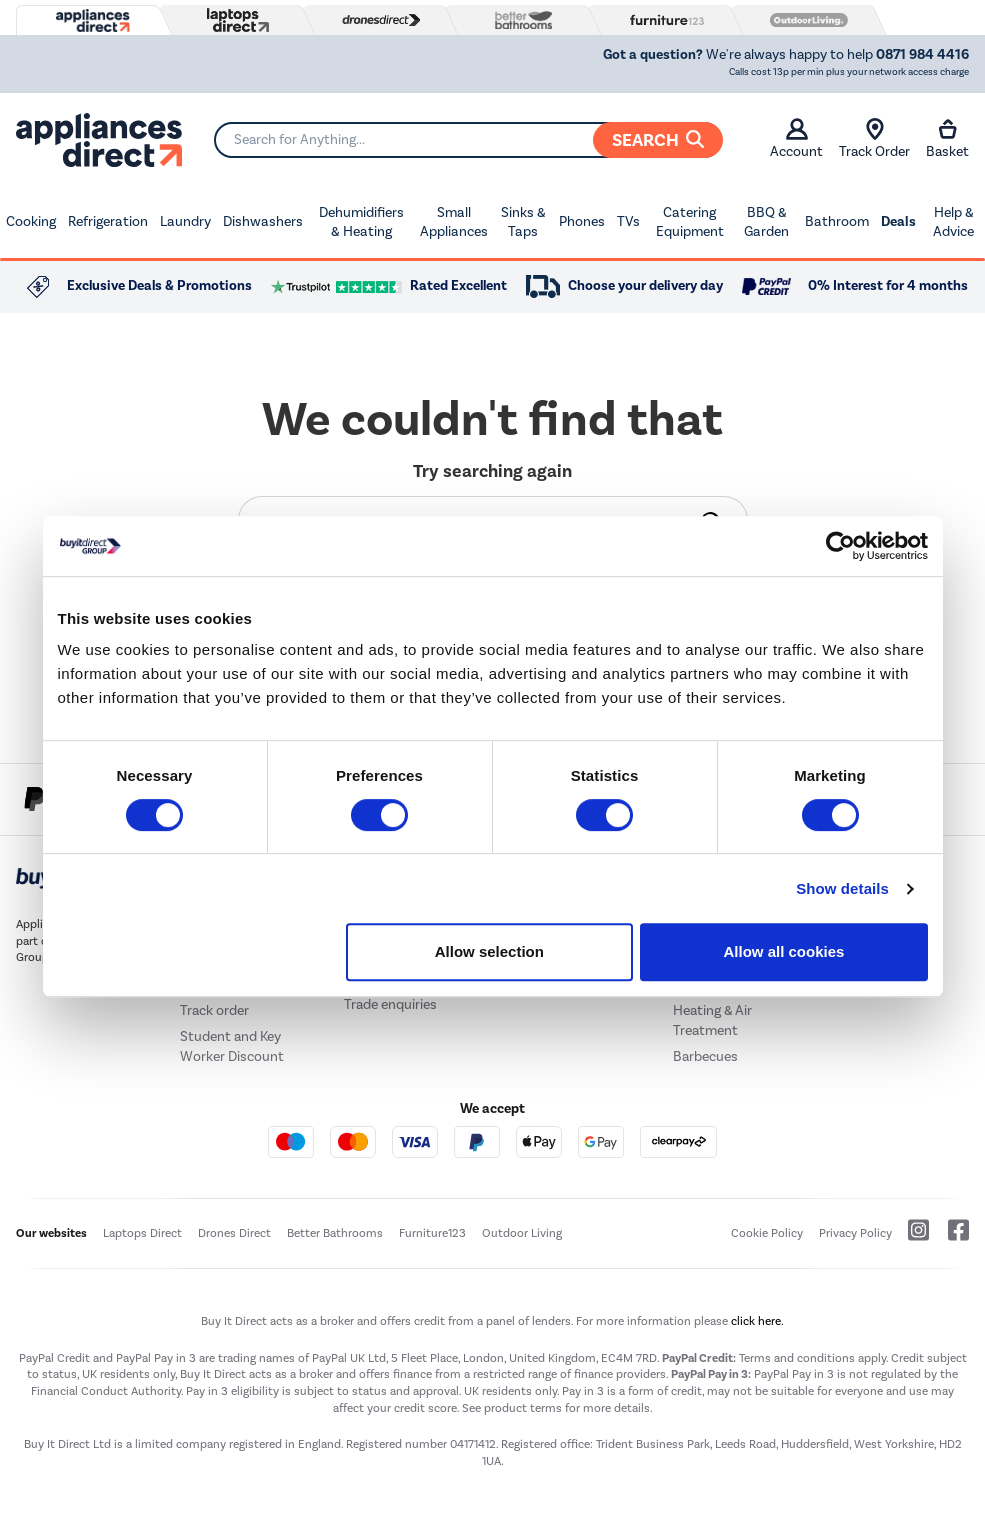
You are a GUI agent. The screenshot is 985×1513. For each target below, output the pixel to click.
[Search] (468, 140)
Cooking (31, 221)
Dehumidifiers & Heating (361, 222)
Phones (582, 221)
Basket (947, 139)
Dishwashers (263, 221)
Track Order (874, 139)
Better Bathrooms (335, 1233)
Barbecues (705, 1056)
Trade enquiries (390, 1004)
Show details (842, 888)
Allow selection (489, 951)
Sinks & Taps (523, 222)
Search (658, 140)
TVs (628, 221)
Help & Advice (953, 222)
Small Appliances (454, 222)
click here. (757, 1321)
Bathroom (837, 221)
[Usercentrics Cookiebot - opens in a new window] (840, 546)
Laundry (185, 221)
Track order (214, 1010)
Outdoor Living (522, 1233)
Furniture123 (432, 1233)
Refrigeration (108, 221)
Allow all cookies (784, 951)
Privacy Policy (855, 1233)
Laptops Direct (142, 1233)
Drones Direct (234, 1233)
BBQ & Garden (766, 222)
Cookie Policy (767, 1233)
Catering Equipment (690, 222)
